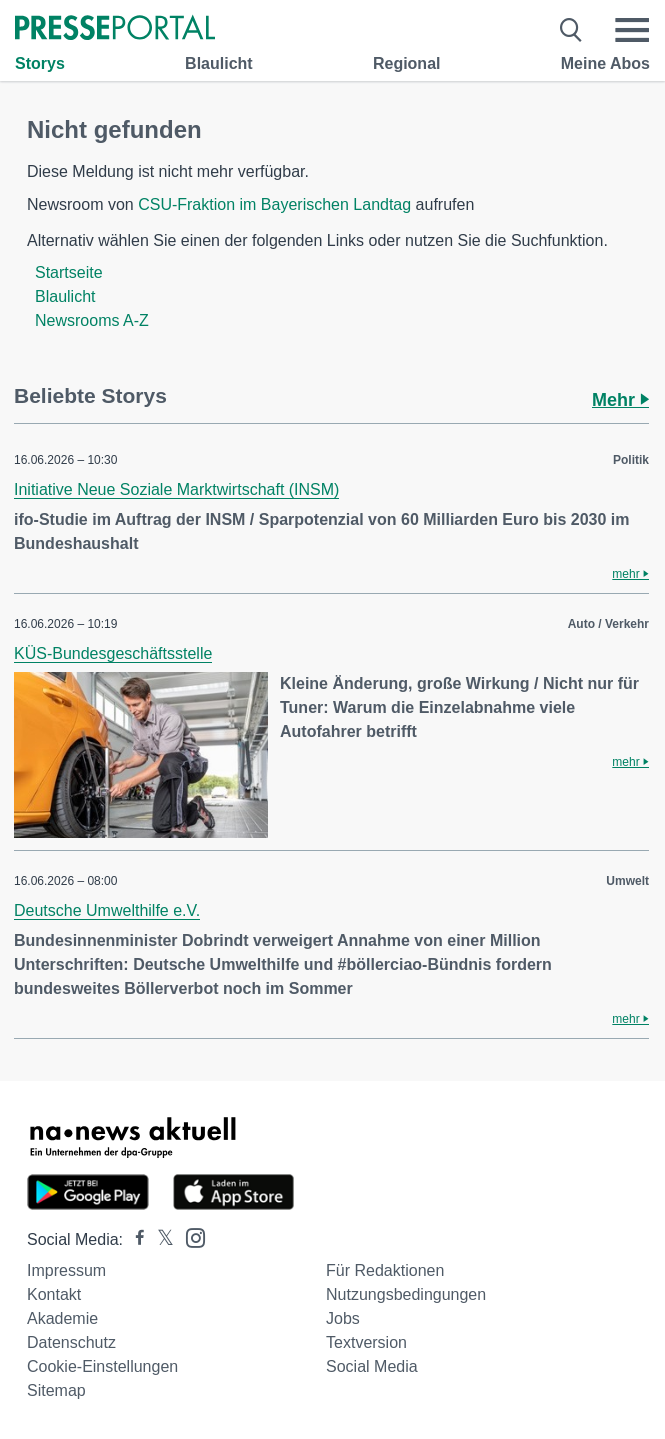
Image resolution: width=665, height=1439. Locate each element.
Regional (407, 63)
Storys (40, 63)
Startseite (69, 272)
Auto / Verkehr (608, 624)
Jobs (343, 1318)
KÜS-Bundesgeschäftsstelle (113, 653)
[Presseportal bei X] (159, 1239)
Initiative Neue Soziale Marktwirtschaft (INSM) (176, 489)
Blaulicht (219, 63)
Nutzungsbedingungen (406, 1294)
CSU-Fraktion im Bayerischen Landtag (274, 204)
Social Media (372, 1366)
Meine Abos (605, 63)
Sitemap (56, 1390)
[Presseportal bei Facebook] (134, 1239)
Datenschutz (71, 1342)
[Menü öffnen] (632, 30)
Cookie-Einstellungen (102, 1366)
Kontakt (54, 1294)
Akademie (62, 1318)
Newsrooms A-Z (92, 320)
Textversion (366, 1342)
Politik (631, 460)
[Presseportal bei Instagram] (189, 1236)
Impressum (66, 1270)
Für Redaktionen (385, 1270)
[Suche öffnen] (571, 30)
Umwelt (627, 881)
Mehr (620, 400)
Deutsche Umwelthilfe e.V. (107, 910)
